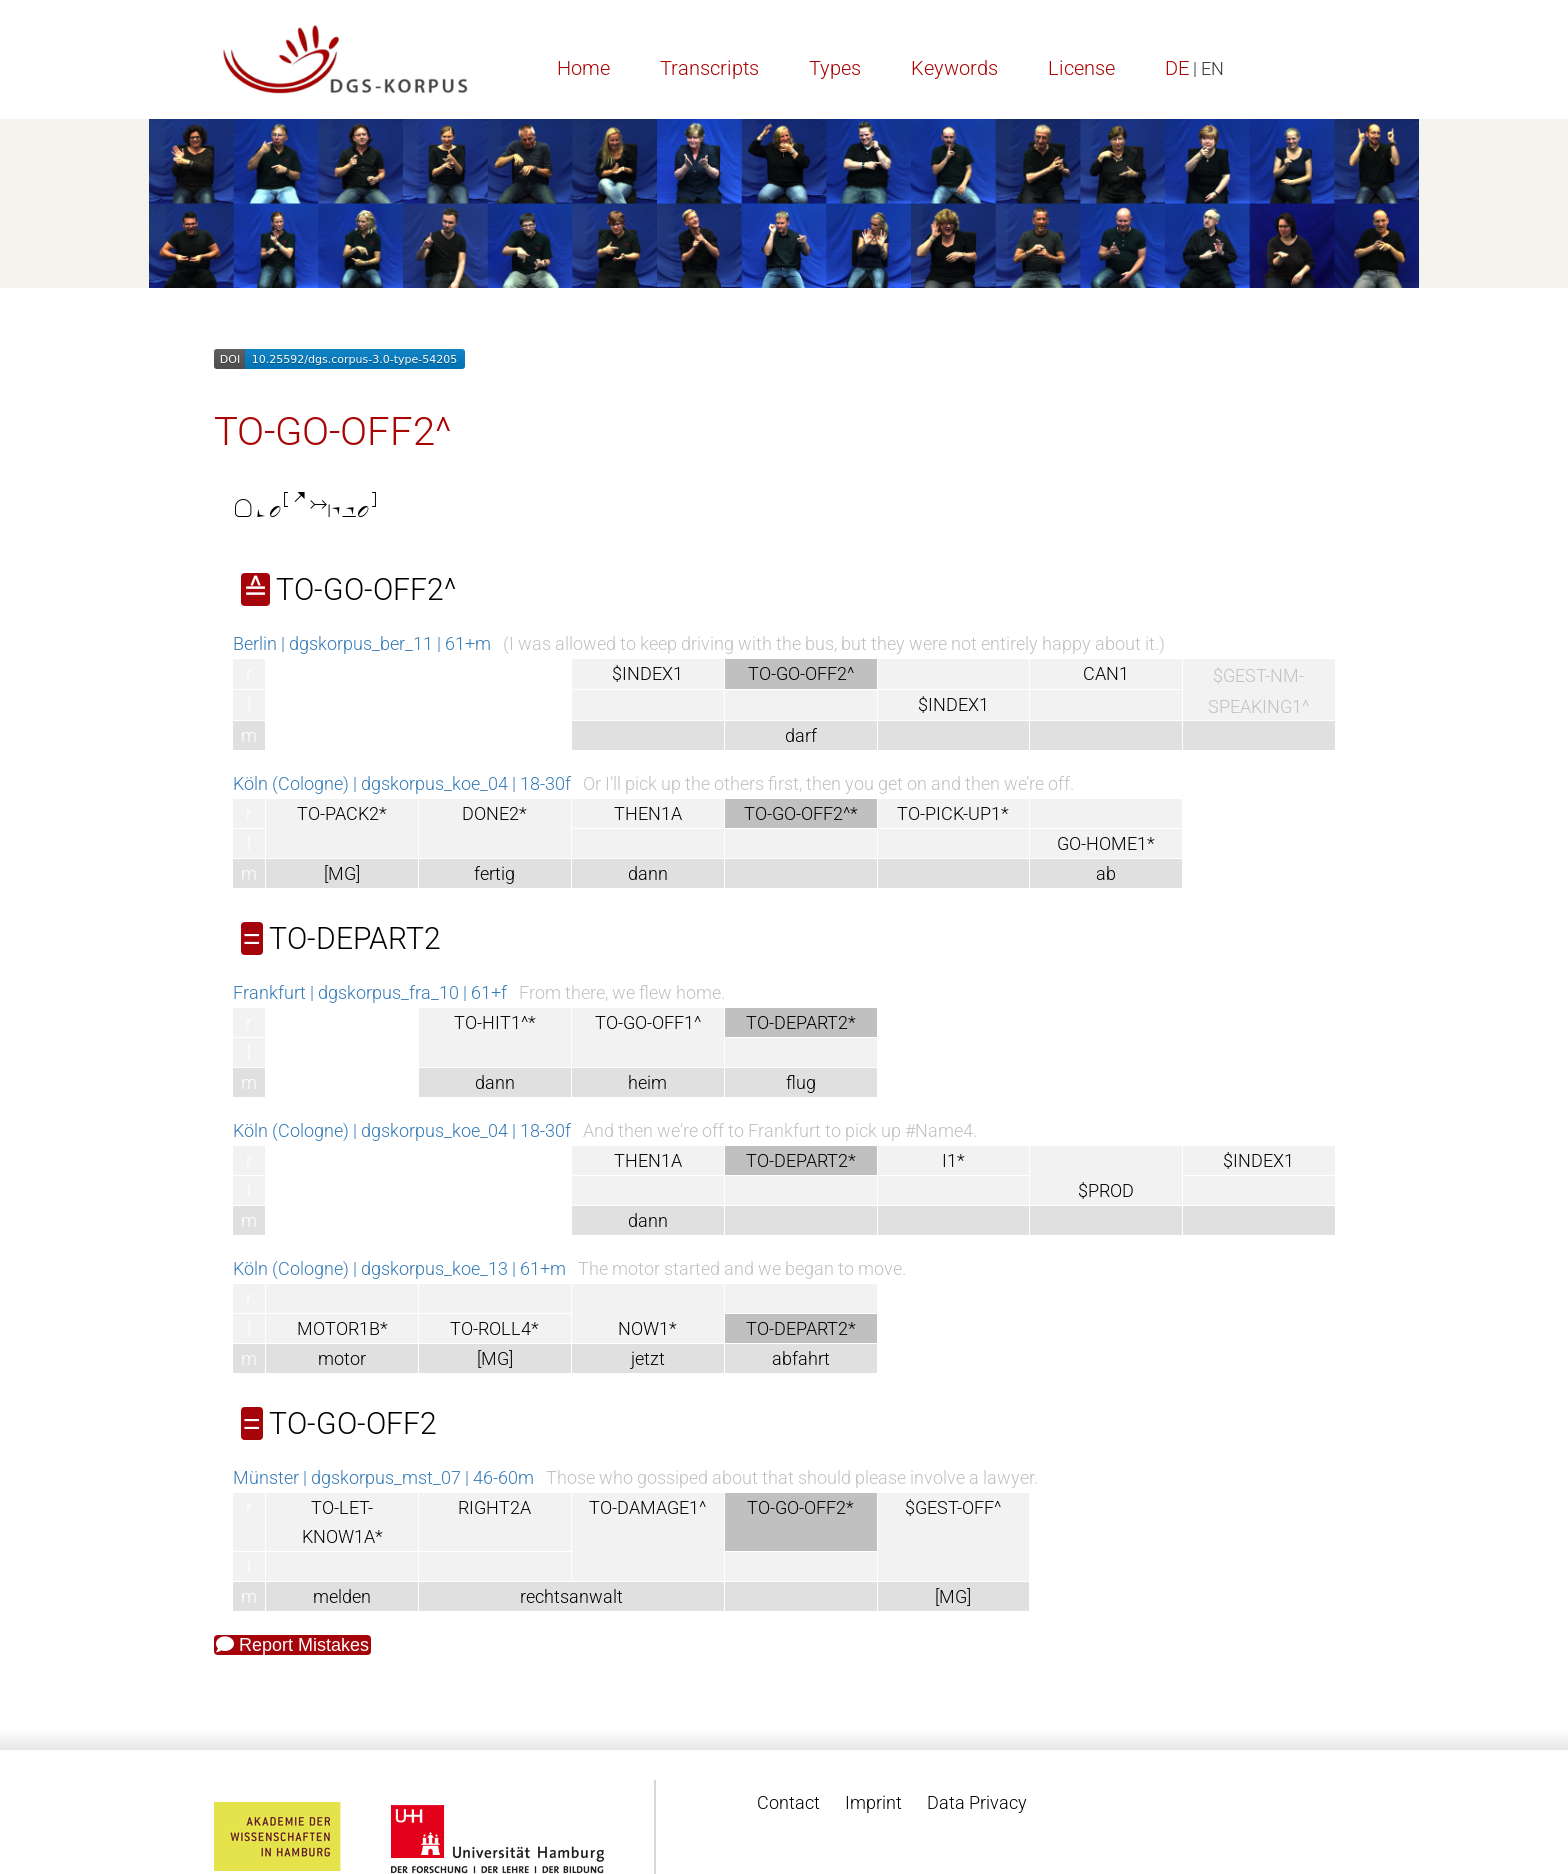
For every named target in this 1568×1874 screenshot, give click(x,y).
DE (1177, 68)
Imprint (873, 1802)
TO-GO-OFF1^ (648, 1022)
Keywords (954, 68)
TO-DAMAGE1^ (647, 1507)
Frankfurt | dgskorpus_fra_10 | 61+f (370, 992)
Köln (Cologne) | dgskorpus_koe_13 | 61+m (399, 1268)
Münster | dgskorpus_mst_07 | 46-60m (383, 1477)
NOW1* (647, 1328)
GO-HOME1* (1106, 843)
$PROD (1106, 1190)
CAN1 (1106, 673)
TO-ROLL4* (494, 1328)
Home (583, 68)
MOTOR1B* (342, 1328)
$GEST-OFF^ (953, 1507)
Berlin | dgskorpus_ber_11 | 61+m (362, 643)
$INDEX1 (647, 673)
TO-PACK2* (342, 813)
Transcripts (709, 68)
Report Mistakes (292, 1645)
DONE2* (494, 813)
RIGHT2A (494, 1507)
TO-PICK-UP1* (953, 813)
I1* (953, 1160)
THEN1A (648, 813)
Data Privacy (977, 1802)
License (1081, 68)
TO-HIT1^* (495, 1022)
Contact (788, 1802)
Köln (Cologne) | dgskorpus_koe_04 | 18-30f (402, 783)
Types (835, 68)
